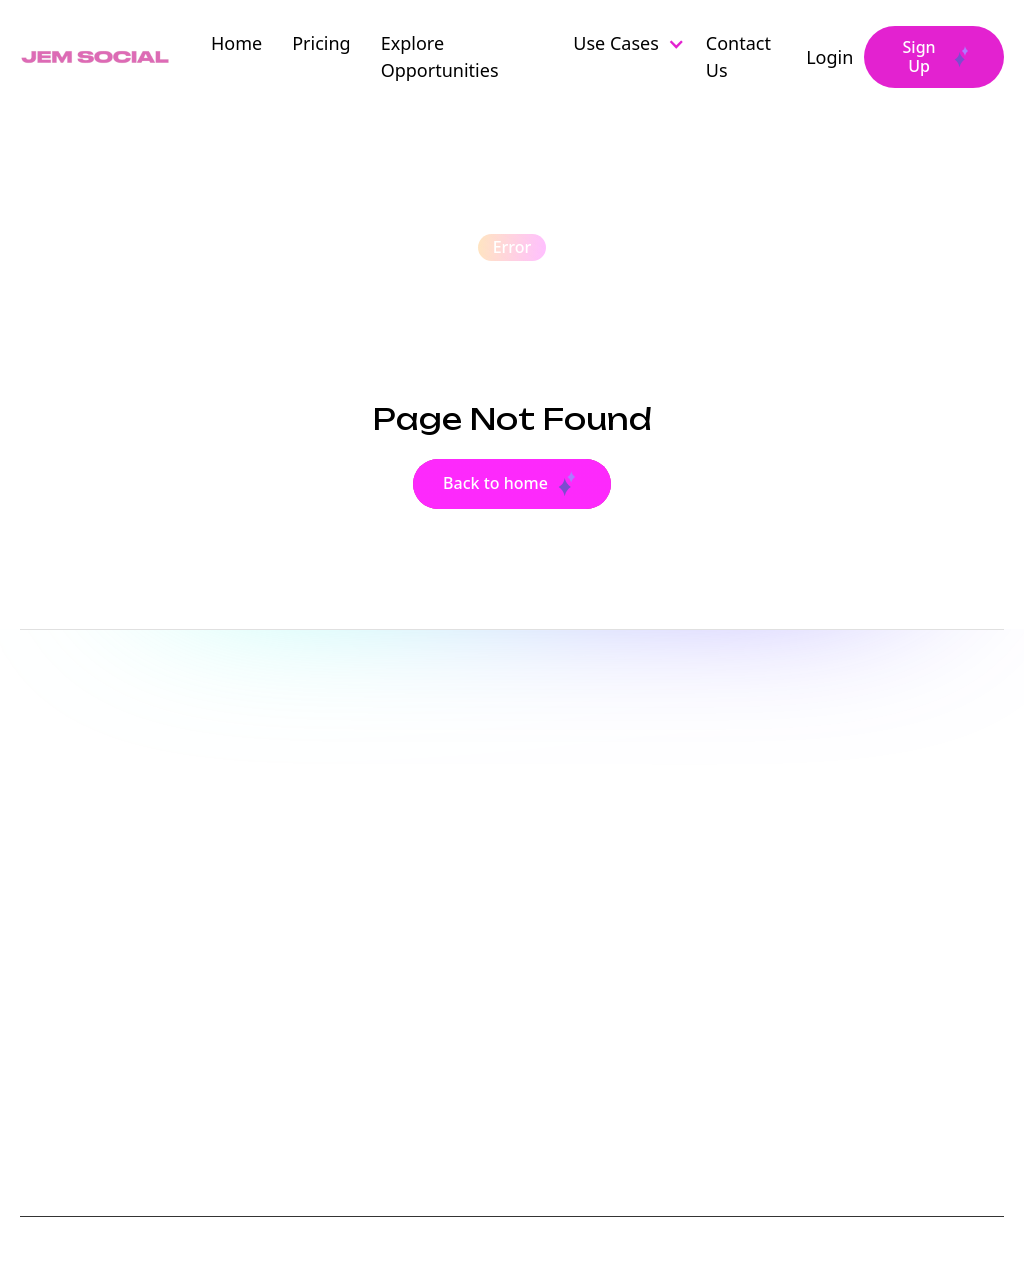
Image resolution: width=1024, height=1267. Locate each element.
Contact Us (738, 56)
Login (829, 57)
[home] (97, 57)
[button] (635, 43)
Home (236, 43)
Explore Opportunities (440, 56)
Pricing (321, 43)
